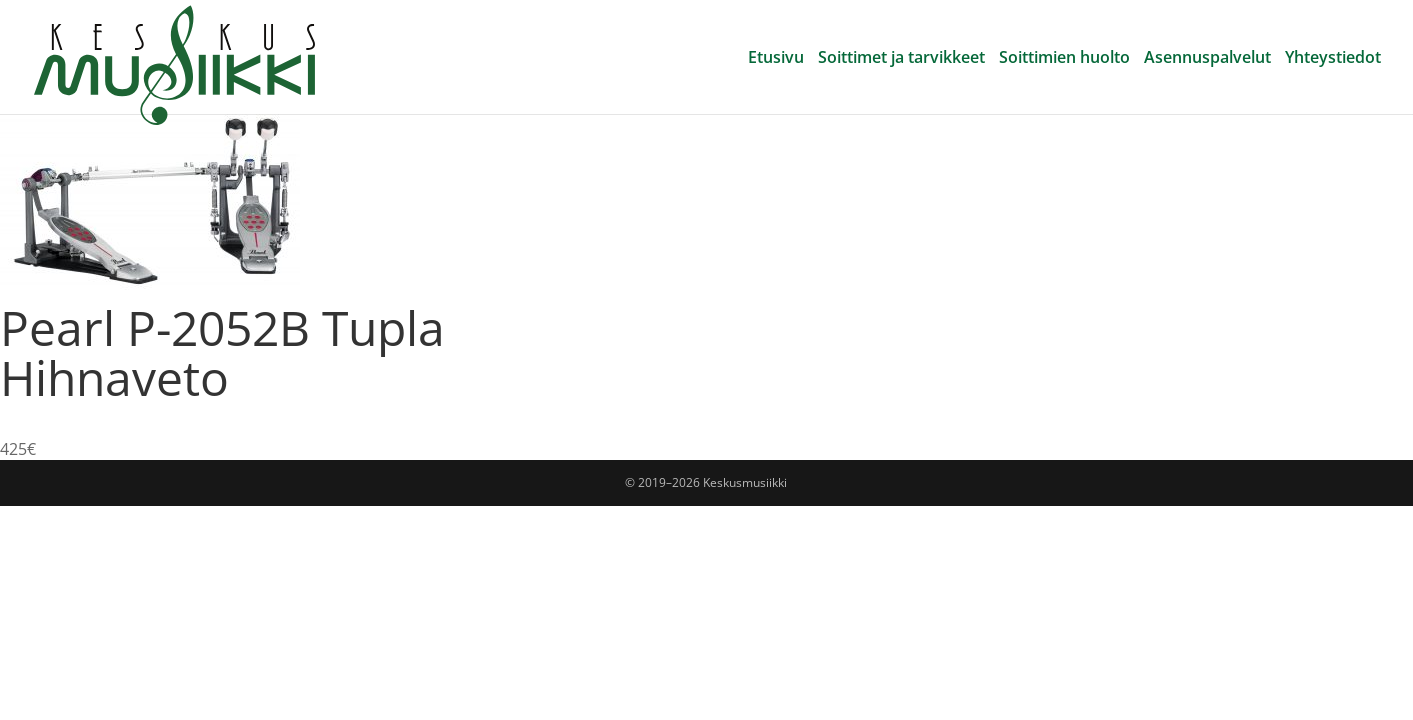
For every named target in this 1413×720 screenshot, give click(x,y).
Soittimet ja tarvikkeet (901, 59)
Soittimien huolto (1064, 59)
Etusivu (776, 59)
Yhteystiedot (1333, 59)
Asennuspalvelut (1207, 59)
